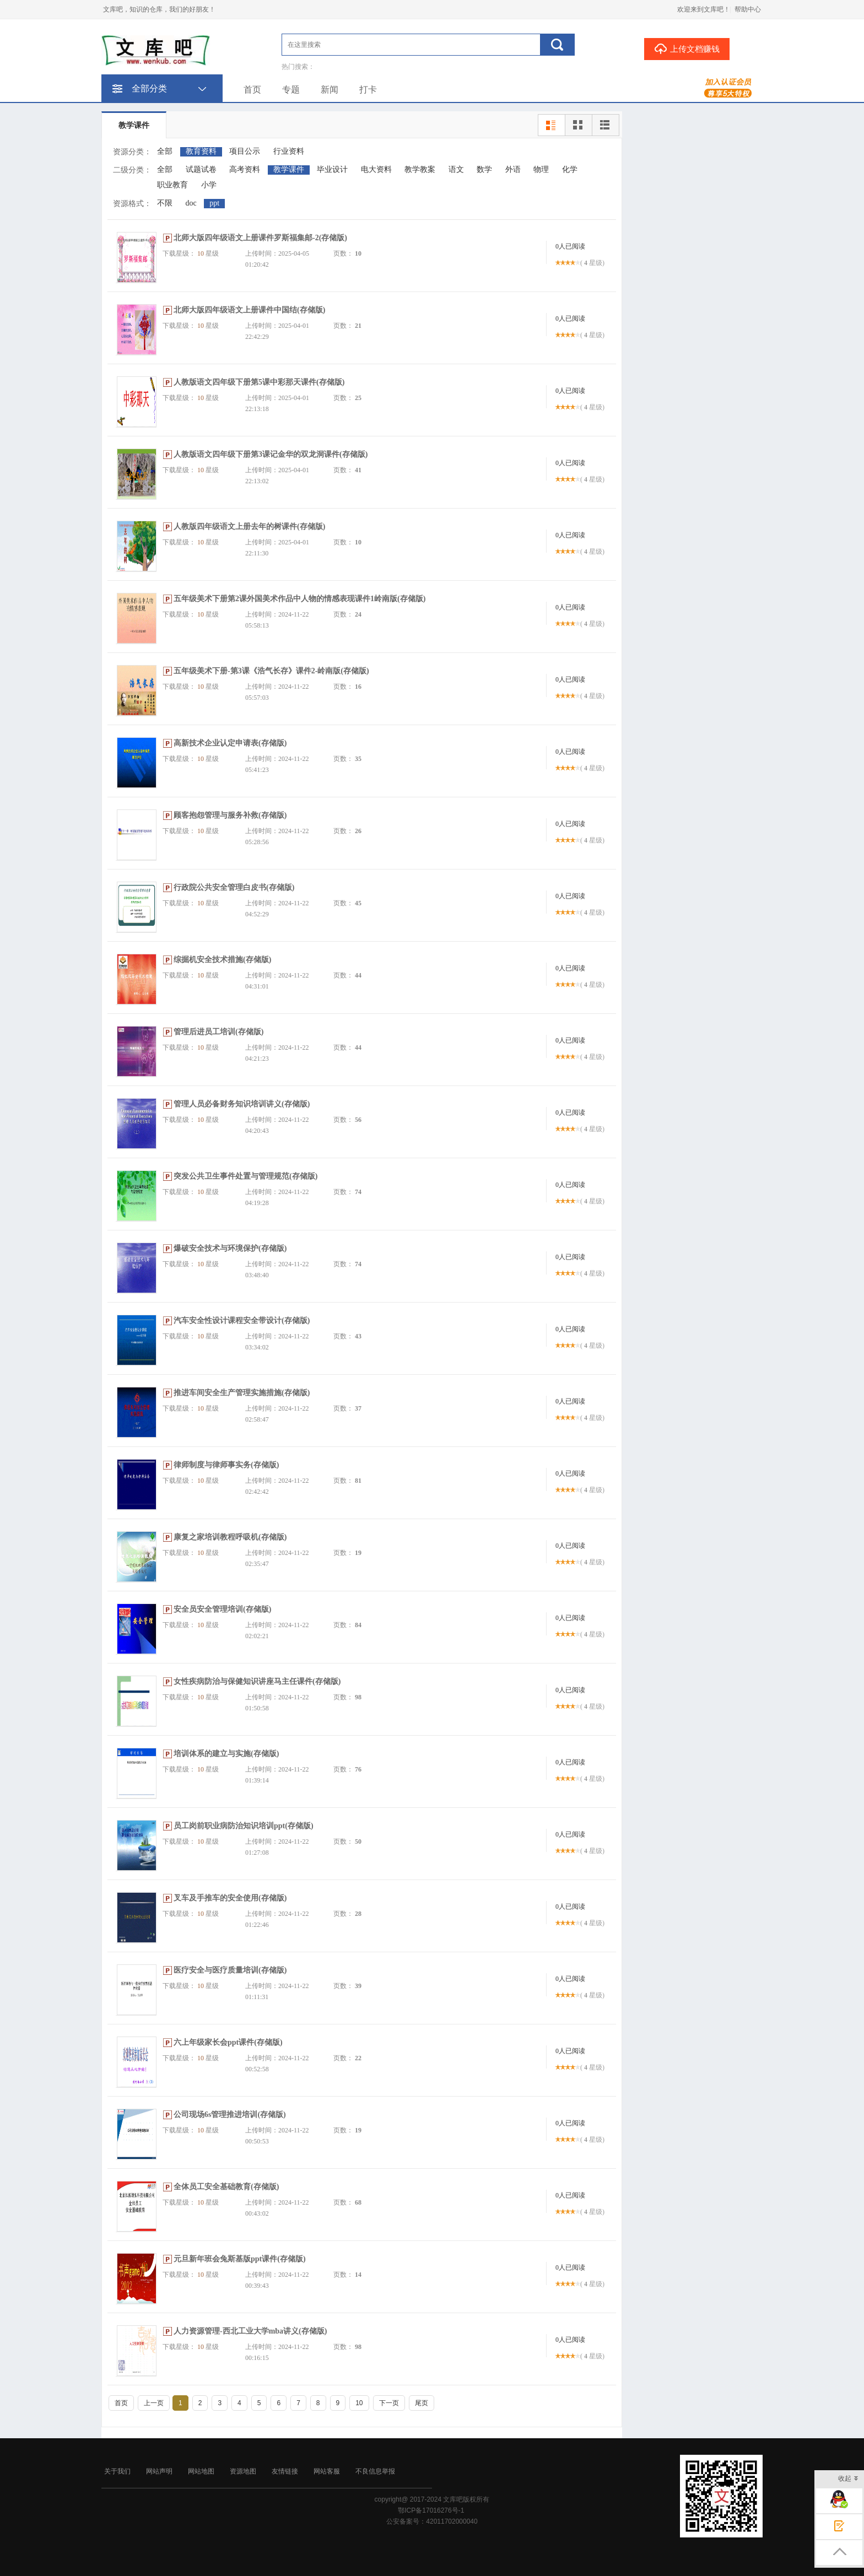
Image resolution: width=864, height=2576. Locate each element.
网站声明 (159, 2471)
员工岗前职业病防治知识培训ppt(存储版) (244, 1826)
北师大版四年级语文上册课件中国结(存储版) (249, 310)
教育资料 (201, 151)
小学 (209, 185)
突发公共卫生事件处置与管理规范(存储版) (245, 1176)
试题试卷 (201, 169)
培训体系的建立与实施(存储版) (226, 1753)
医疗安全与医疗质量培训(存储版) (230, 1970)
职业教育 (172, 185)
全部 (164, 151)
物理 (541, 169)
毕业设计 (332, 169)
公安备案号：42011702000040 (431, 2521)
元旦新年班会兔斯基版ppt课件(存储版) (240, 2259)
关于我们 (117, 2471)
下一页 (389, 2403)
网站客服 (327, 2471)
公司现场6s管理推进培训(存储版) (230, 2114)
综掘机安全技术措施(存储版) (222, 959)
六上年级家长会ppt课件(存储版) (228, 2042)
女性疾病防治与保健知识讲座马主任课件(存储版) (257, 1681)
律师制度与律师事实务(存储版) (226, 1465)
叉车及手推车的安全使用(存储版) (230, 1898)
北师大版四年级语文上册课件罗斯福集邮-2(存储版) (260, 238)
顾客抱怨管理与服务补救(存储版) (230, 815)
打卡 (368, 89)
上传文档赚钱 (687, 48)
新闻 (329, 89)
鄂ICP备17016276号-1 (431, 2510)
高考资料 (244, 169)
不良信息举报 (375, 2471)
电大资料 (376, 169)
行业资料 (288, 151)
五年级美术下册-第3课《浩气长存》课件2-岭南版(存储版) (271, 671)
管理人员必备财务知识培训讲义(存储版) (242, 1104)
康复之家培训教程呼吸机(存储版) (230, 1537)
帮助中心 (748, 9)
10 (359, 2403)
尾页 (421, 2403)
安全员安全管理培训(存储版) (222, 1609)
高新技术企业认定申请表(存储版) (230, 743)
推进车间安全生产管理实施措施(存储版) (242, 1393)
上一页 (154, 2403)
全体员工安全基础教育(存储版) (226, 2187)
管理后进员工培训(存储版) (218, 1032)
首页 (252, 89)
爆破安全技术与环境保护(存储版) (230, 1248)
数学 (484, 169)
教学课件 (133, 125)
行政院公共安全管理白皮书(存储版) (234, 887)
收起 (848, 2479)
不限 (164, 203)
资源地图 (243, 2471)
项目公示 (244, 151)
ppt (214, 203)
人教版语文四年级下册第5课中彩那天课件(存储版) (259, 382)
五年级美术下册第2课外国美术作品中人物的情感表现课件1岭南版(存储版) (299, 599)
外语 (513, 169)
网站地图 (201, 2471)
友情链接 (285, 2471)
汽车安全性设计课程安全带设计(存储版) (242, 1320)
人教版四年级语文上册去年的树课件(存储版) (249, 526)
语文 (456, 169)
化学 (569, 169)
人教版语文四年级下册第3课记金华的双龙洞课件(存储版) (271, 454)
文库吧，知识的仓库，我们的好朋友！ (159, 9)
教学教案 (419, 169)
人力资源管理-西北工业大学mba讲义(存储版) (250, 2331)
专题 (291, 89)
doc (191, 203)
